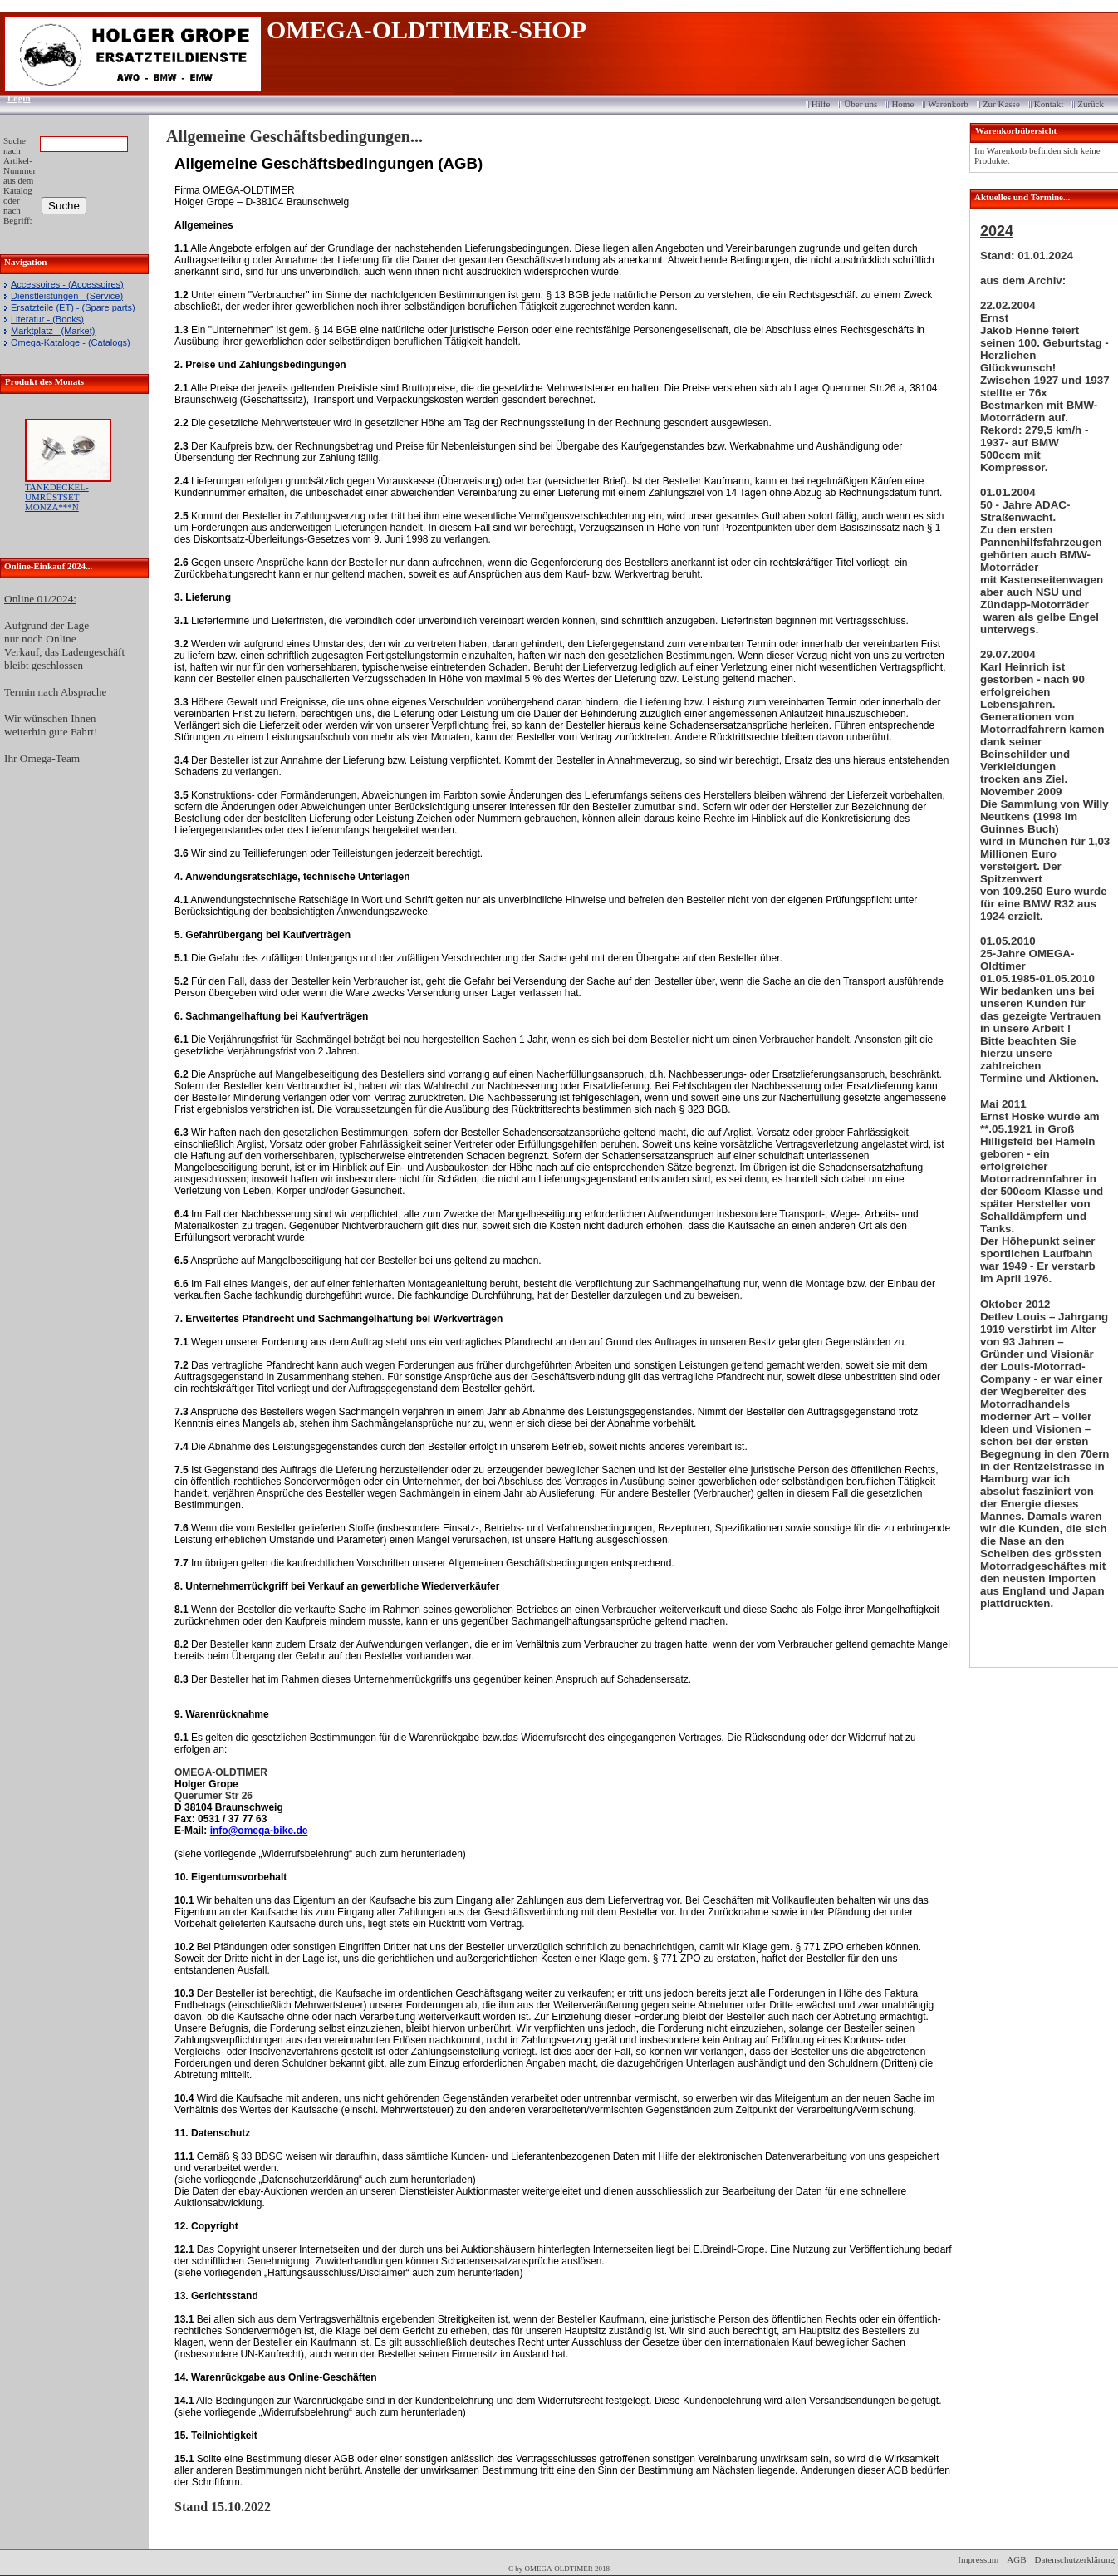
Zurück (1090, 104)
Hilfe (821, 104)
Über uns (860, 104)
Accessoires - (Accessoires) (67, 284)
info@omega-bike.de (259, 1830)
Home (902, 104)
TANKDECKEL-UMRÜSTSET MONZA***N (57, 497)
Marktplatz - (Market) (53, 331)
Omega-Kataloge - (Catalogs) (70, 342)
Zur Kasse (1001, 104)
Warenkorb (948, 104)
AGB (1016, 2559)
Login (13, 98)
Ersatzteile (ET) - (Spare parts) (73, 307)
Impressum (978, 2559)
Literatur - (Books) (47, 319)
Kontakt (1048, 104)
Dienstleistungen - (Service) (67, 296)
